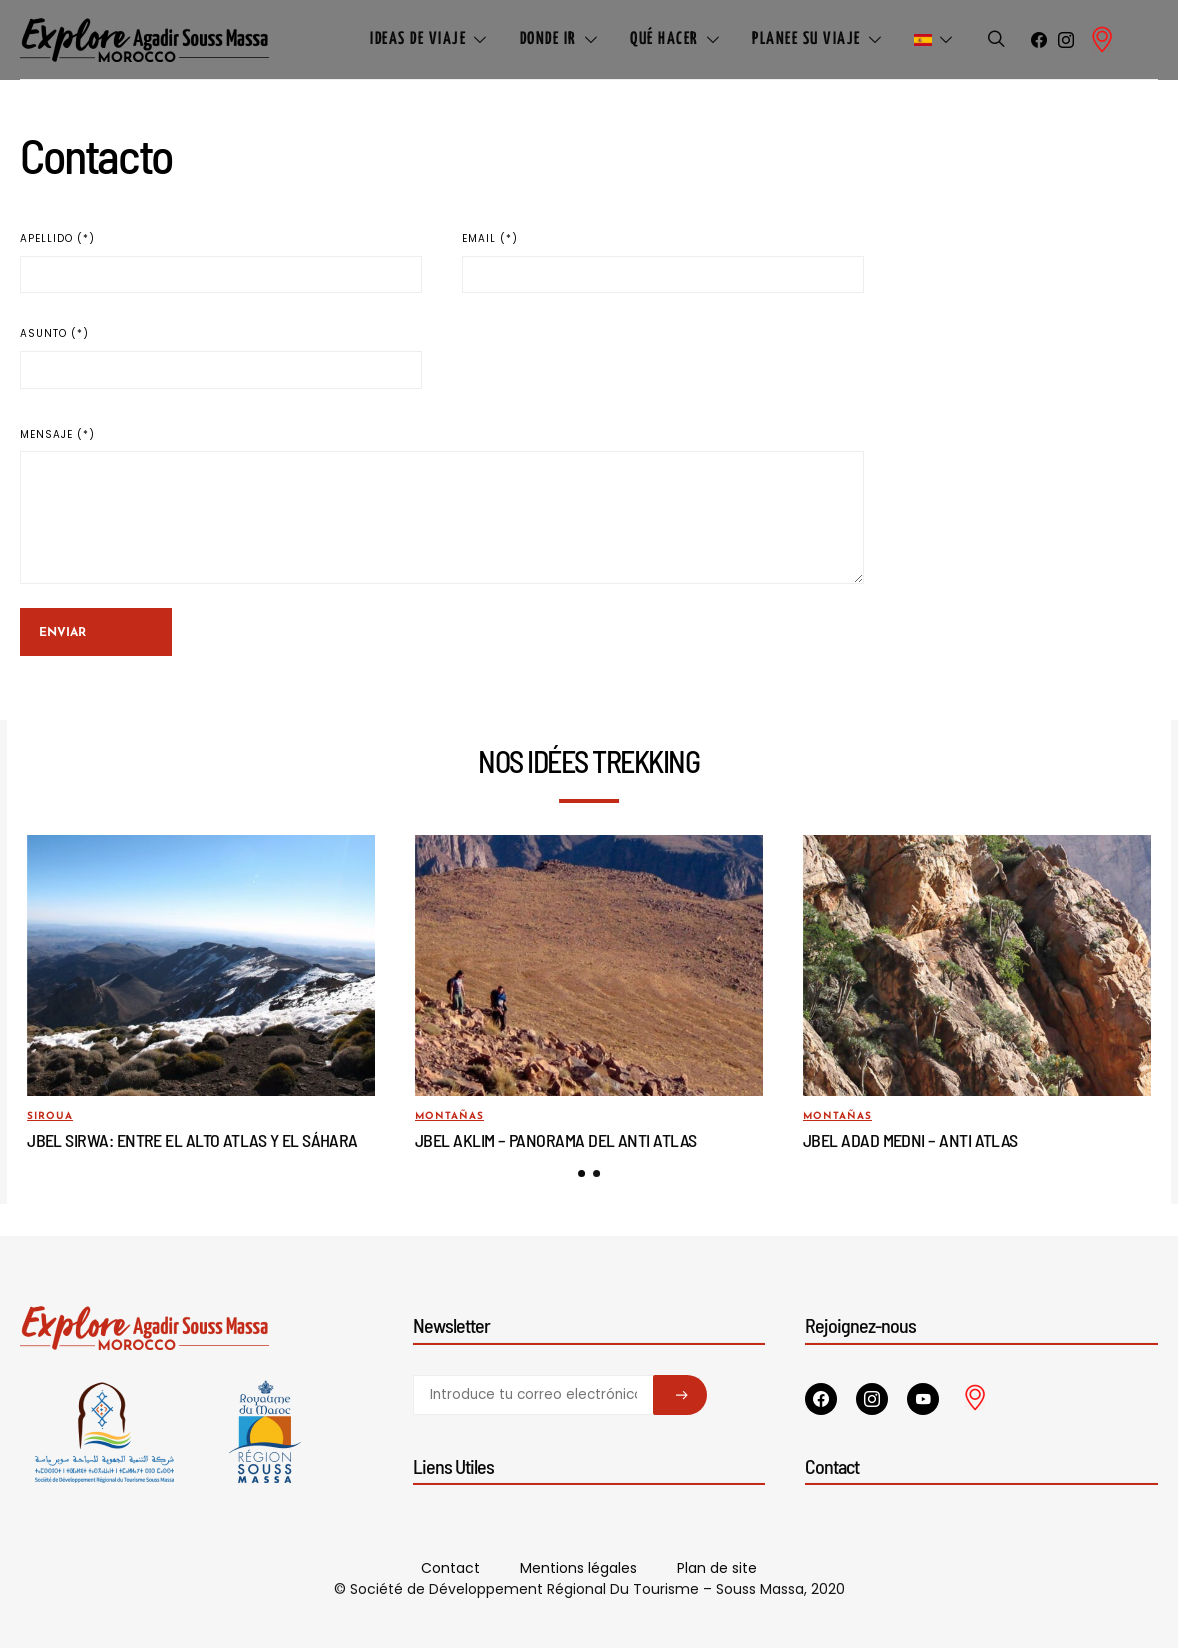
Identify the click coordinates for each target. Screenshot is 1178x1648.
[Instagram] (1066, 40)
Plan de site (717, 1568)
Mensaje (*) (57, 434)
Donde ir (548, 39)
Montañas (449, 1116)
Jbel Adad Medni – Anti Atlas (910, 1140)
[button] (581, 1173)
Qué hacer (664, 39)
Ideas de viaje (418, 39)
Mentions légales (578, 1568)
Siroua (50, 1116)
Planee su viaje (806, 39)
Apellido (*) (221, 262)
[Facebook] (1039, 40)
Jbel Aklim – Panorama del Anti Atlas (556, 1140)
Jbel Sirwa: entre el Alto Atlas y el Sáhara (192, 1140)
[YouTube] (923, 1399)
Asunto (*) (221, 357)
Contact (450, 1568)
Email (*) (663, 262)
